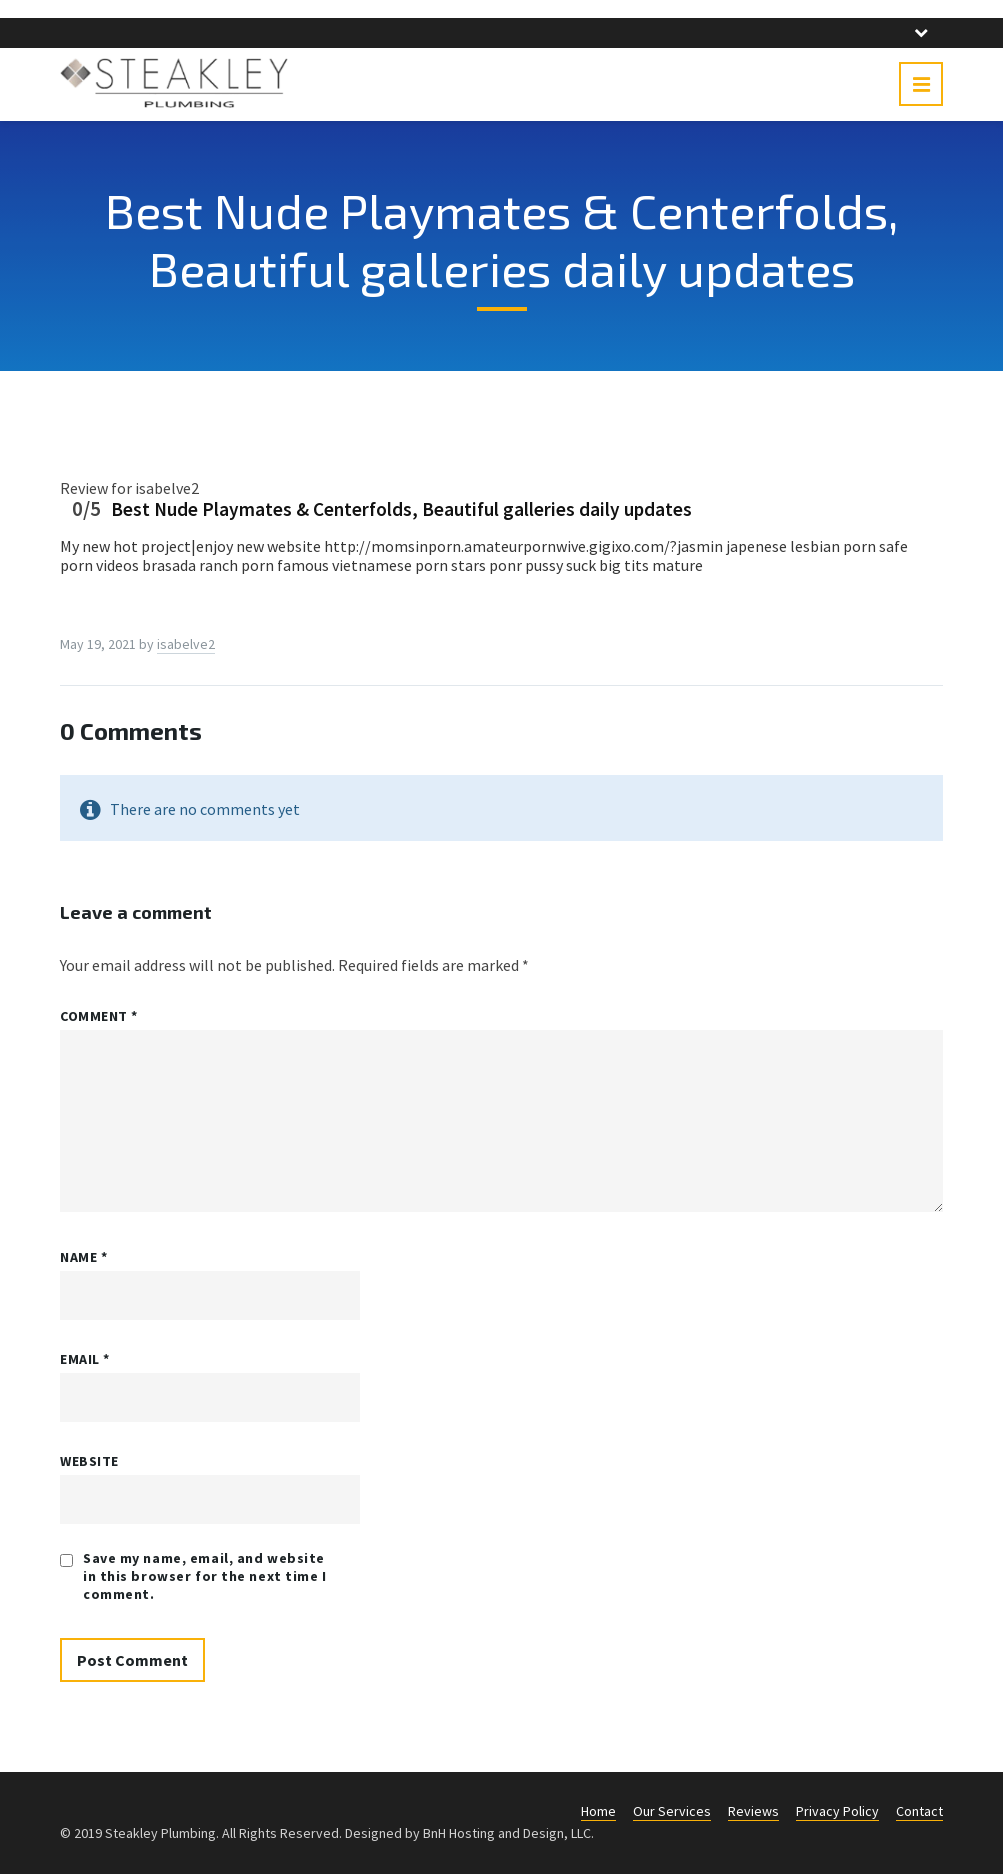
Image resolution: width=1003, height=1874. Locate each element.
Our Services (672, 1811)
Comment (99, 1016)
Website (89, 1461)
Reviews (753, 1811)
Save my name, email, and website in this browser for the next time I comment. (205, 1576)
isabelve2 (186, 644)
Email (85, 1359)
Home (598, 1811)
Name (83, 1257)
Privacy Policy (837, 1811)
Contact (919, 1811)
